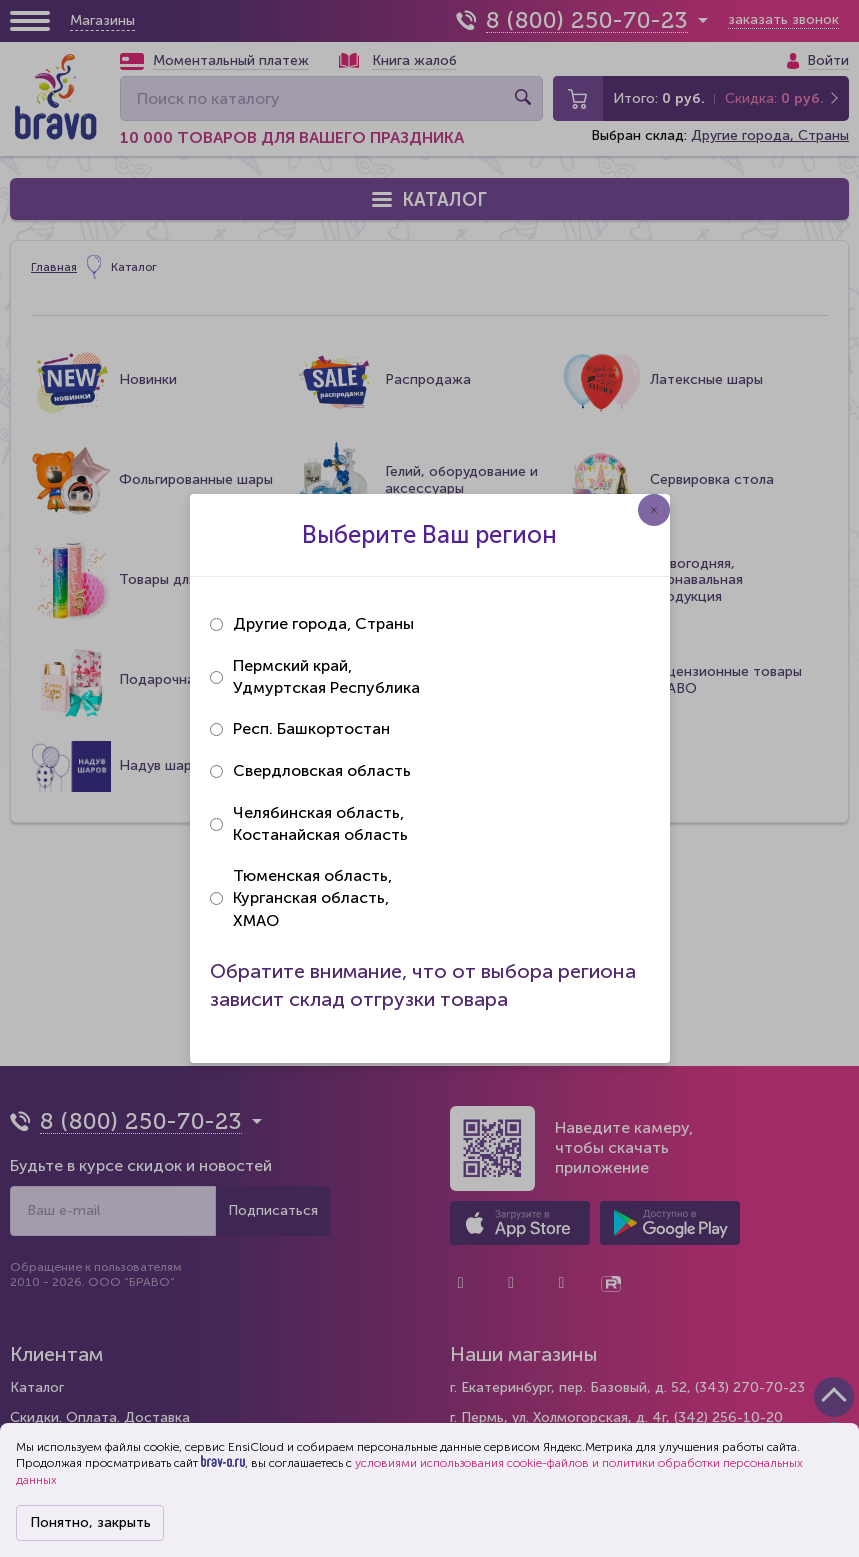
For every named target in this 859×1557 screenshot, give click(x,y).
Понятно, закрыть (90, 1522)
